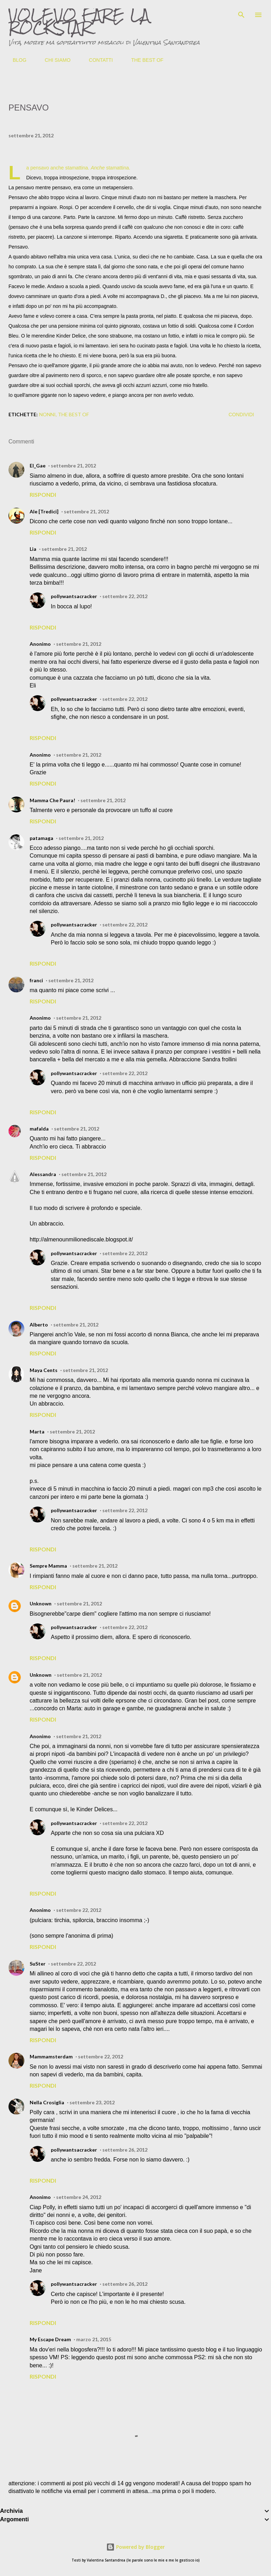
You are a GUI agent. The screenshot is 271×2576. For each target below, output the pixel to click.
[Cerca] (241, 12)
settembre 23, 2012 (92, 2102)
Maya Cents (44, 1370)
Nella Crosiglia (47, 2102)
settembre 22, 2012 (124, 596)
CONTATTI (97, 60)
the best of (73, 414)
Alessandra (43, 1174)
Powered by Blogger (135, 2547)
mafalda (39, 1129)
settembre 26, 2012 (124, 2150)
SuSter (38, 1964)
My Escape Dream (50, 2339)
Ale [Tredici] (44, 511)
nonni (47, 414)
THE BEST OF (143, 60)
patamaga (41, 838)
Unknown (41, 1603)
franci (36, 980)
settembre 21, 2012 (73, 466)
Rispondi (43, 494)
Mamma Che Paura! (52, 800)
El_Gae (38, 466)
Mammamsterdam (51, 2056)
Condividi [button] (241, 414)
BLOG (15, 60)
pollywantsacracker (74, 596)
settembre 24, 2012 (78, 2197)
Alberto (39, 1325)
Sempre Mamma (48, 1566)
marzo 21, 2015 (93, 2339)
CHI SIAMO (53, 60)
